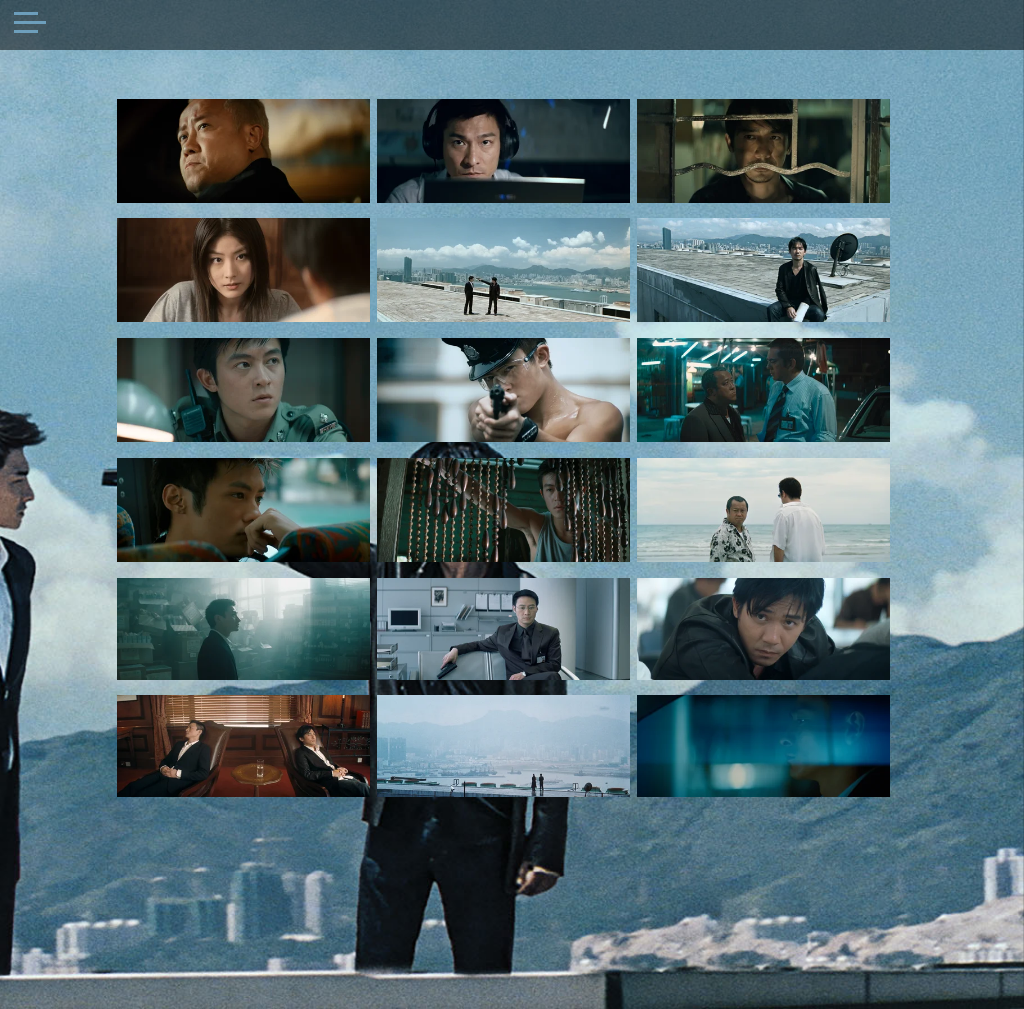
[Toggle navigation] (30, 25)
